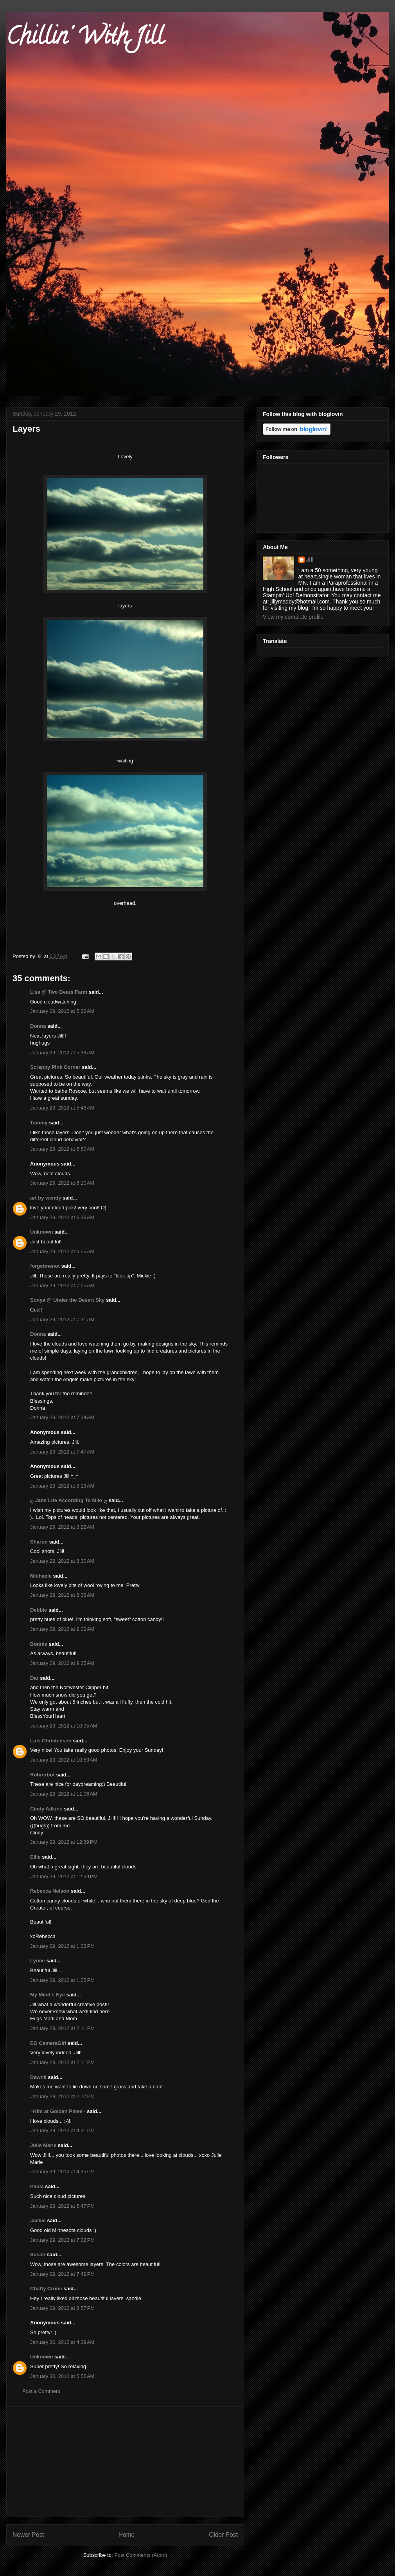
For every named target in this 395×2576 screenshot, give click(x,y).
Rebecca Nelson (49, 1891)
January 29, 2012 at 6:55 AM (62, 1251)
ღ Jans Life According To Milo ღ (68, 1500)
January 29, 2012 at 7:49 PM (62, 2274)
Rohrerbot (42, 1775)
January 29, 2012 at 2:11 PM (62, 2028)
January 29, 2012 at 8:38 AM (62, 1595)
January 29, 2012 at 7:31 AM (62, 1319)
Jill (310, 560)
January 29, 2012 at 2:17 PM (62, 2096)
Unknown (41, 1232)
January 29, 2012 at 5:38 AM (62, 1053)
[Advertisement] (125, 2461)
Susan (37, 2254)
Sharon (39, 1542)
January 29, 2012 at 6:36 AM (62, 1217)
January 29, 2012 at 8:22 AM (62, 1527)
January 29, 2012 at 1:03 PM (62, 1946)
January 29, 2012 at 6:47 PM (62, 2206)
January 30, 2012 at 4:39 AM (62, 2342)
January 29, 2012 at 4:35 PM (62, 2171)
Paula (37, 2186)
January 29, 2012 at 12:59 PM (63, 1876)
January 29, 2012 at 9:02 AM (62, 1629)
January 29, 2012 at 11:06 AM (63, 1794)
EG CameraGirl (48, 2043)
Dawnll (38, 2077)
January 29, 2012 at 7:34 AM (62, 1417)
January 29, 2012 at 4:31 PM (62, 2130)
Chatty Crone (46, 2288)
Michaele (41, 1576)
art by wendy (45, 1198)
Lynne (37, 1961)
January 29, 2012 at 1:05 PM (62, 1980)
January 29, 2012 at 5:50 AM (62, 1149)
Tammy (39, 1123)
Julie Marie (43, 2145)
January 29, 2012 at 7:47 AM (62, 1452)
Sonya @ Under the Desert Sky (67, 1300)
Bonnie (38, 1644)
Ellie (35, 1857)
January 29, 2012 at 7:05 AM (62, 1285)
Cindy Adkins (46, 1809)
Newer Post (28, 2534)
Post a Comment (41, 2391)
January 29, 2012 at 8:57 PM (62, 2308)
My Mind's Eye (47, 1995)
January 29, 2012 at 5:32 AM (62, 1011)
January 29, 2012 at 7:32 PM (62, 2240)
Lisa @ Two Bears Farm (58, 992)
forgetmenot (45, 1266)
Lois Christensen (50, 1741)
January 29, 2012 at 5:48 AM (62, 1108)
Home (126, 2534)
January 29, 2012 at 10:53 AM (63, 1760)
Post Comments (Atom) (140, 2555)
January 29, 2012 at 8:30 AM (62, 1561)
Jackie (38, 2220)
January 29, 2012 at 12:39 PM (63, 1842)
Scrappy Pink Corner (55, 1067)
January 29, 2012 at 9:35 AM (62, 1663)
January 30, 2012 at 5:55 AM (62, 2376)
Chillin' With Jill (84, 38)
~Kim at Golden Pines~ (58, 2111)
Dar (34, 1678)
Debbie (38, 1610)
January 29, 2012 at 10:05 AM (63, 1726)
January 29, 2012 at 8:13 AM (62, 1486)
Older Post (223, 2534)
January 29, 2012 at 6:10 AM (62, 1183)
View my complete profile (293, 617)
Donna (38, 1026)
